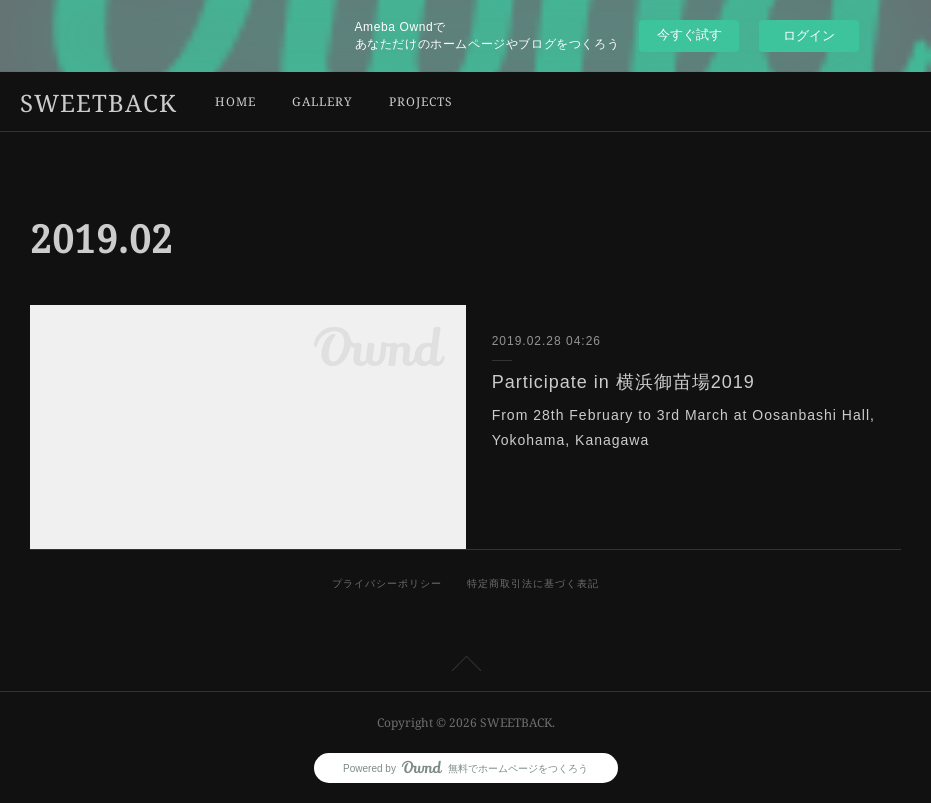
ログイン (809, 35)
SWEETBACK (98, 102)
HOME (235, 101)
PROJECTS (421, 101)
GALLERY (322, 101)
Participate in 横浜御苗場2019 (623, 382)
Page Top (465, 667)
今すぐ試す (689, 34)
